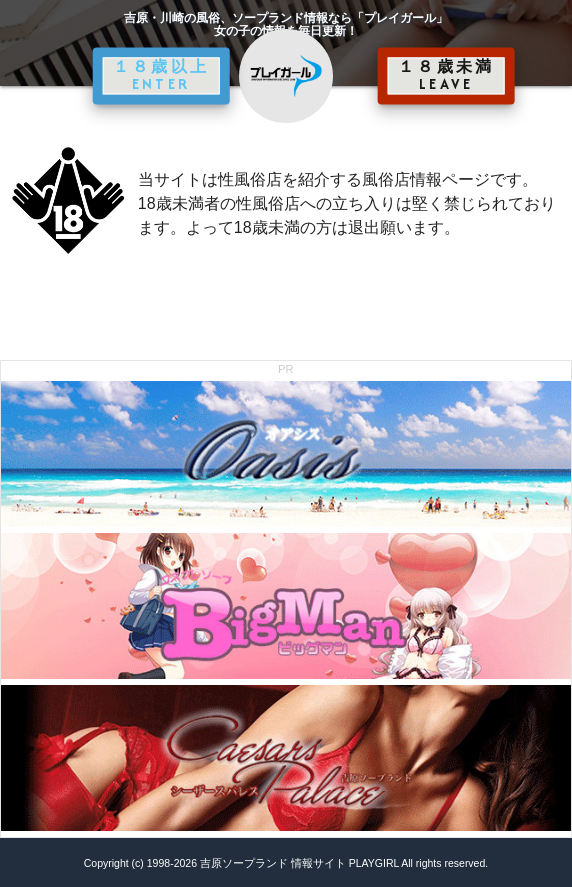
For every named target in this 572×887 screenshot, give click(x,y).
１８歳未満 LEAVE (446, 75)
